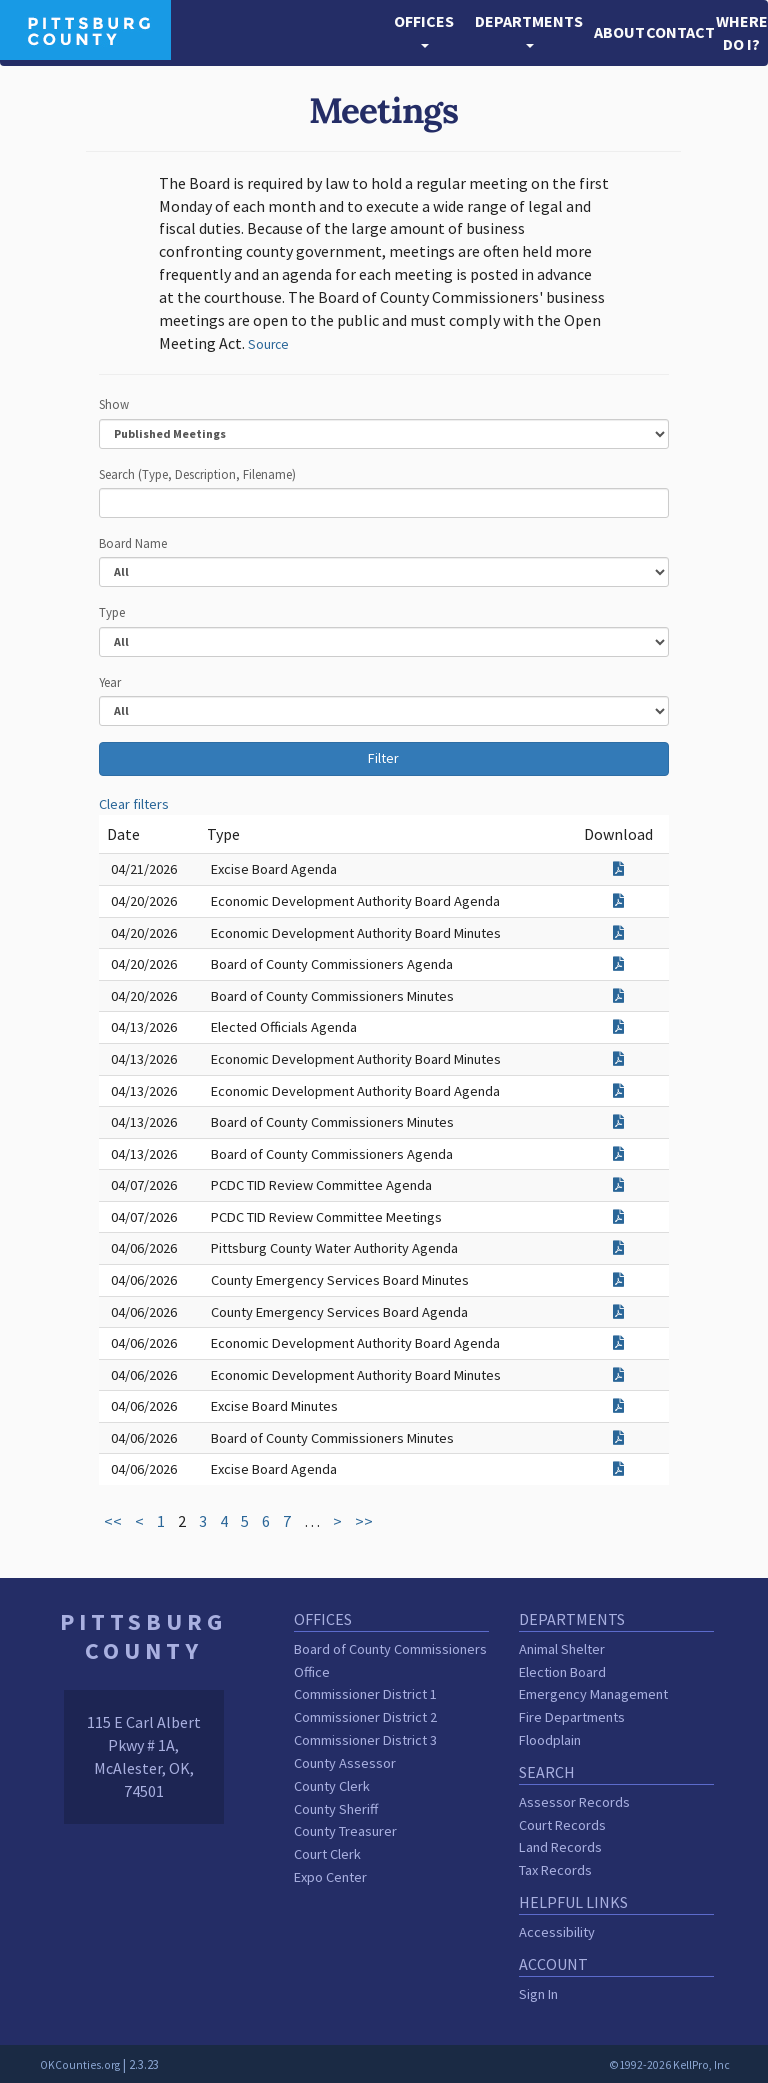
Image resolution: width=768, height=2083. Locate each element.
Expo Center (330, 1877)
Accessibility (557, 1932)
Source (268, 344)
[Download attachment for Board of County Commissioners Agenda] (618, 964)
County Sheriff (336, 1809)
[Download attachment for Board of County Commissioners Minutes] (618, 996)
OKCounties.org (80, 2065)
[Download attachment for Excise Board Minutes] (618, 1406)
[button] (424, 33)
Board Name (133, 543)
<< (113, 1521)
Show (114, 404)
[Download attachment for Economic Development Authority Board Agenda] (618, 901)
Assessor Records (574, 1802)
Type (112, 612)
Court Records (562, 1825)
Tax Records (555, 1870)
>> (364, 1521)
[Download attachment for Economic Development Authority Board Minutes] (618, 933)
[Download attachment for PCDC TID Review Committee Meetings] (618, 1217)
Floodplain (550, 1740)
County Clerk (332, 1786)
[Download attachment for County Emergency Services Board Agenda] (618, 1312)
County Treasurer (345, 1831)
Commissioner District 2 (365, 1717)
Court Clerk (327, 1854)
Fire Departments (572, 1717)
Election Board (562, 1672)
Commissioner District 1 (365, 1694)
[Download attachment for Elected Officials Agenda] (618, 1027)
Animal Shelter (562, 1649)
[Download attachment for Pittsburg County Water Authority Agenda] (618, 1248)
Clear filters (134, 804)
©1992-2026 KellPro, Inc (669, 2065)
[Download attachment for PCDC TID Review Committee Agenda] (618, 1185)
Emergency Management (593, 1694)
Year (110, 682)
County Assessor (345, 1763)
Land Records (560, 1847)
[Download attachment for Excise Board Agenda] (618, 869)
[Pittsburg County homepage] (85, 28)
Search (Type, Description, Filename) (197, 474)
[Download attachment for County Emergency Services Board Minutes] (618, 1280)
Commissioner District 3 (365, 1740)
